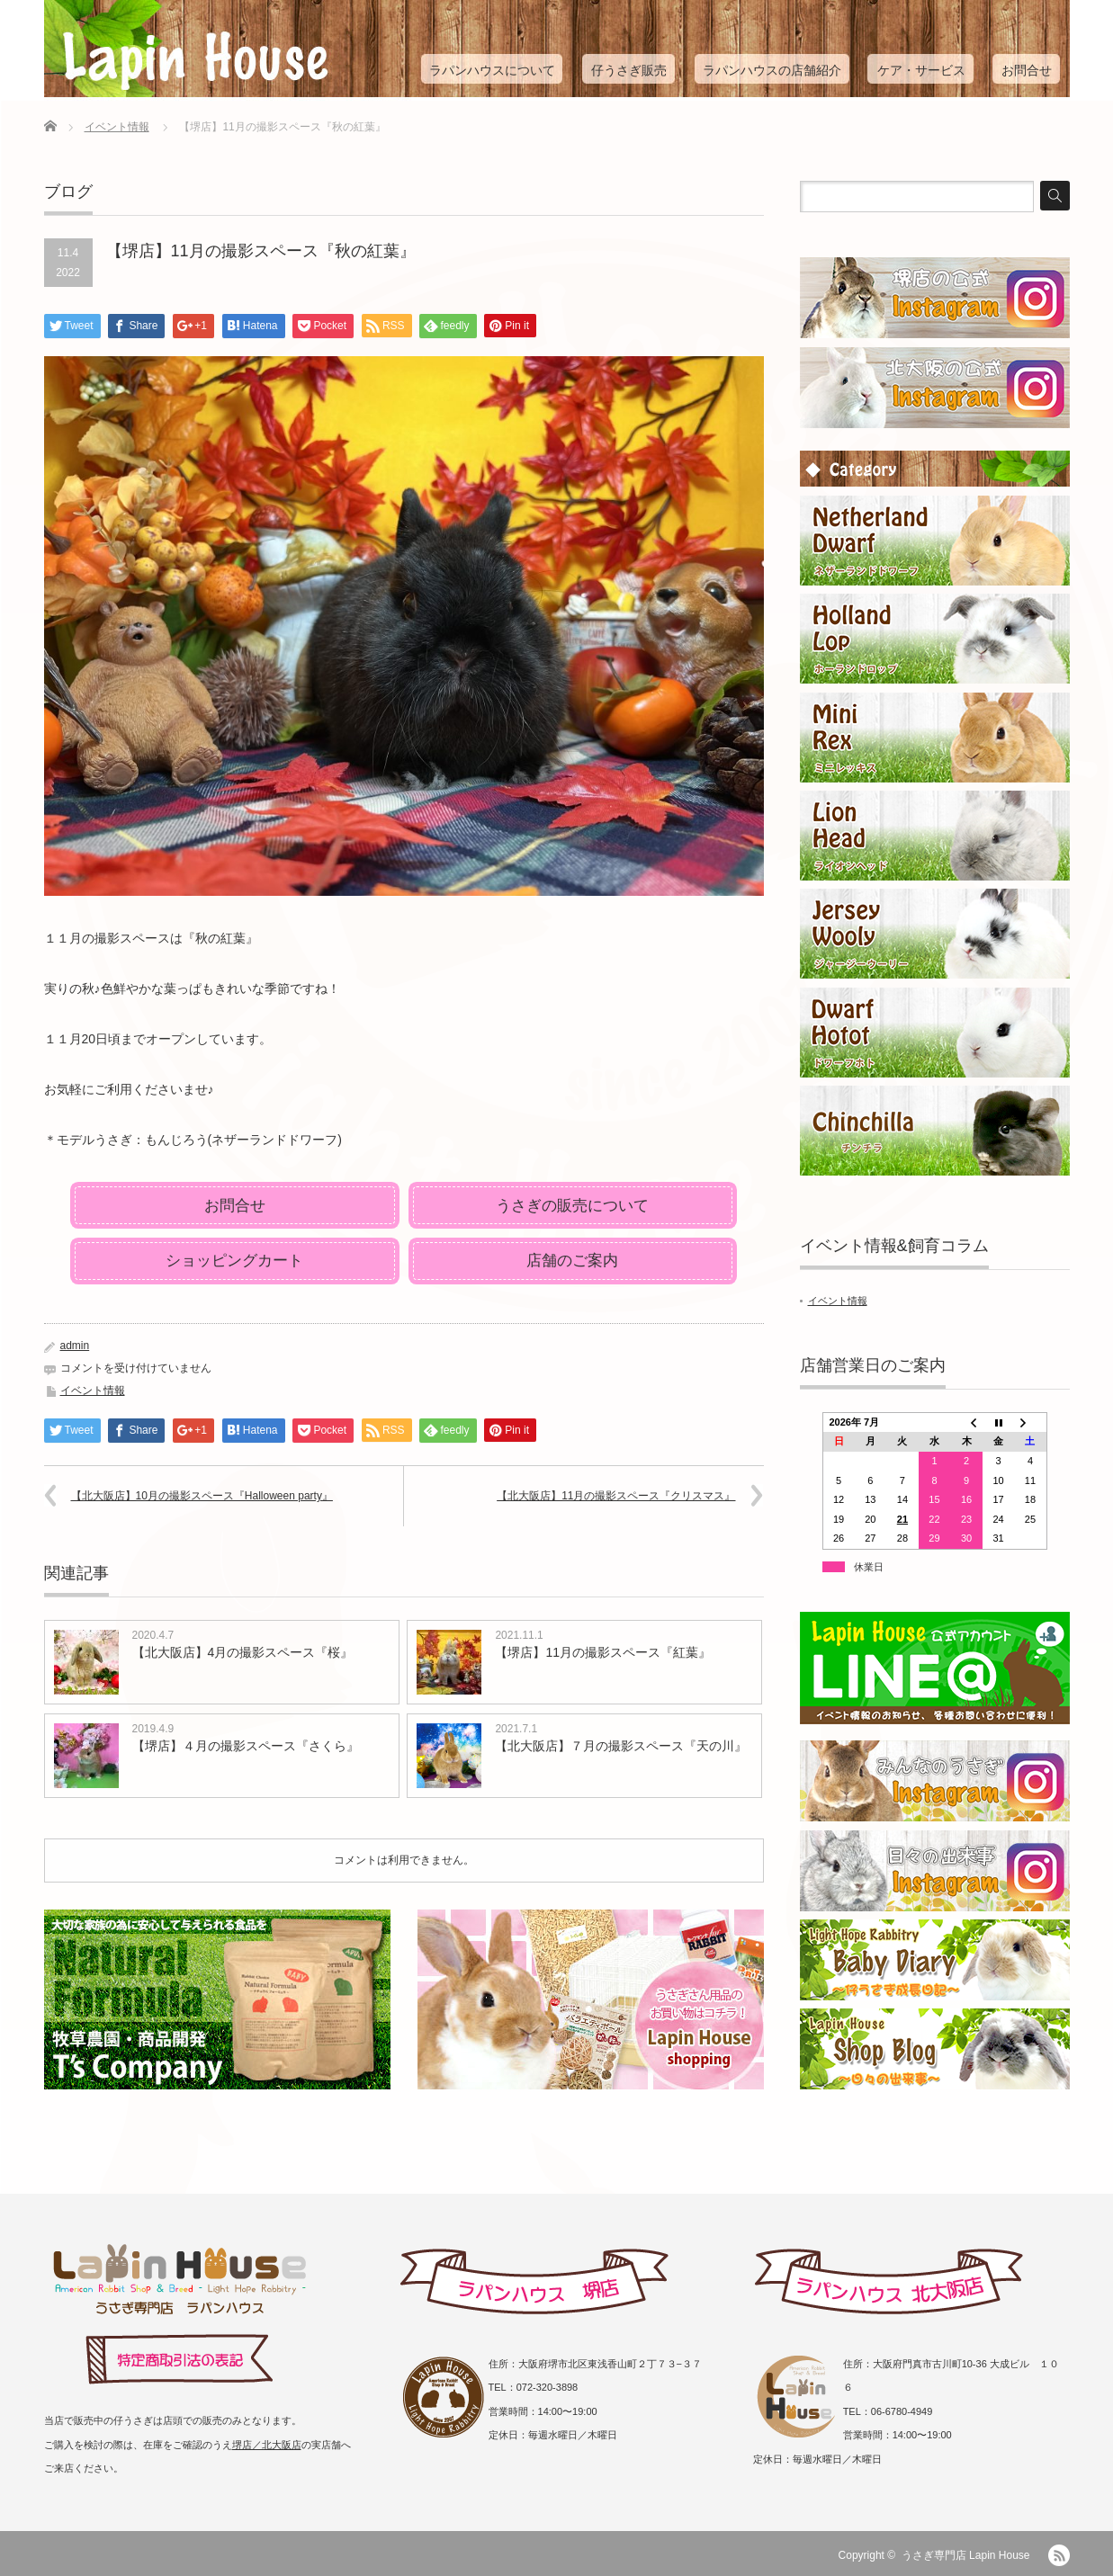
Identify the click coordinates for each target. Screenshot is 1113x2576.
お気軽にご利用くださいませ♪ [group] (129, 1089)
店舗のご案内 (572, 1260)
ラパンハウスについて (492, 70)
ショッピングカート (234, 1260)
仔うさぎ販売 (629, 70)
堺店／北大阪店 (266, 2444)
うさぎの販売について (572, 1205)
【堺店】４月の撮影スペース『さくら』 (245, 1746)
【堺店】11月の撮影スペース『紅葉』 (603, 1652)
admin (75, 1345)
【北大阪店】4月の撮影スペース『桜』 (243, 1652)
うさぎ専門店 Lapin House (966, 2555)
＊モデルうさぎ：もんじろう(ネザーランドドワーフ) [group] (193, 1139)
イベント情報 (117, 127)
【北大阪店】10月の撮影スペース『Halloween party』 (202, 1495)
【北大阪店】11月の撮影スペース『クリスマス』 (616, 1495)
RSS (1059, 2555)
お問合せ (1026, 70)
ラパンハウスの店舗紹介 (772, 70)
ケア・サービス (921, 70)
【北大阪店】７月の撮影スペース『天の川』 (621, 1746)
